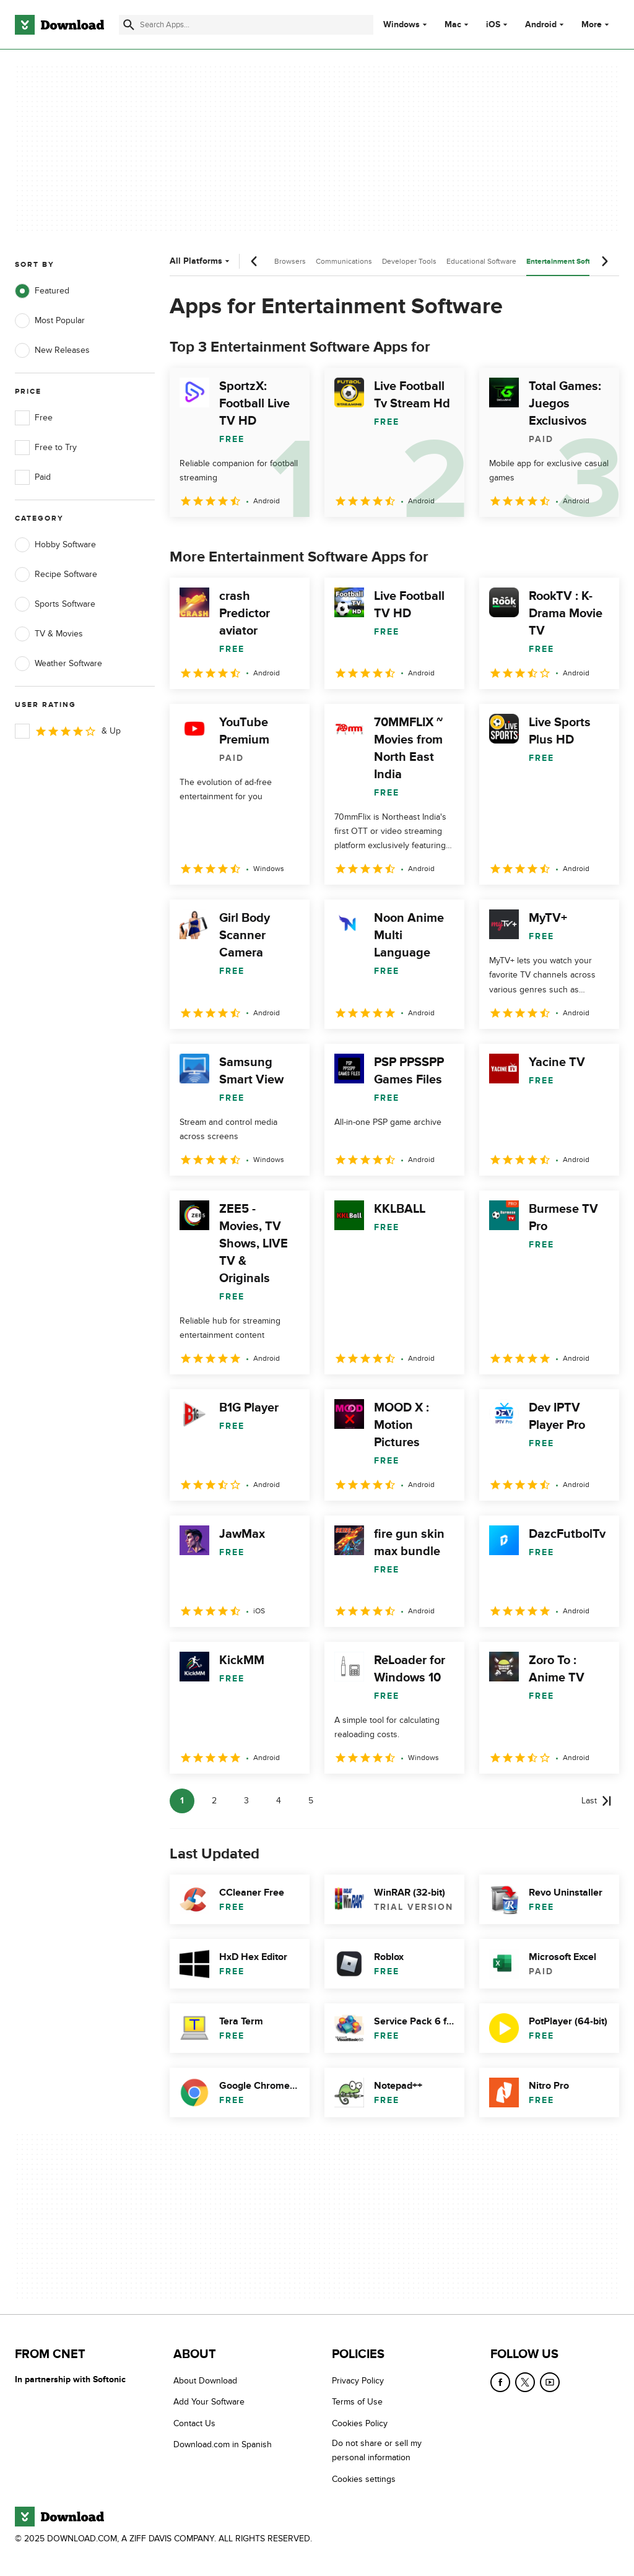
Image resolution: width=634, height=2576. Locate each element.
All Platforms (201, 261)
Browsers (290, 261)
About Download (205, 2380)
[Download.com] (59, 25)
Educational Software (481, 261)
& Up (68, 731)
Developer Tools (409, 261)
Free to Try (46, 447)
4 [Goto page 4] (278, 1800)
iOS (493, 24)
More (596, 24)
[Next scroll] (604, 261)
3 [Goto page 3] (246, 1800)
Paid (33, 477)
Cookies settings (364, 2479)
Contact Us (194, 2423)
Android (541, 24)
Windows (401, 24)
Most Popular (50, 320)
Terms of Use (357, 2401)
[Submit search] (129, 25)
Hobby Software (55, 544)
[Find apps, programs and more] (246, 25)
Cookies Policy (360, 2423)
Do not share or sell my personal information (377, 2450)
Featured (42, 291)
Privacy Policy (358, 2380)
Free (34, 417)
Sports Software (55, 604)
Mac (453, 24)
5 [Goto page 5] (310, 1800)
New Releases (52, 350)
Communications (344, 261)
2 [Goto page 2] (214, 1800)
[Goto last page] (596, 1801)
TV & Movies (49, 634)
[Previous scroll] (254, 261)
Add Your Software (209, 2401)
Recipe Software (56, 574)
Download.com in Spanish (222, 2444)
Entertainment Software (566, 261)
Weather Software (58, 663)
